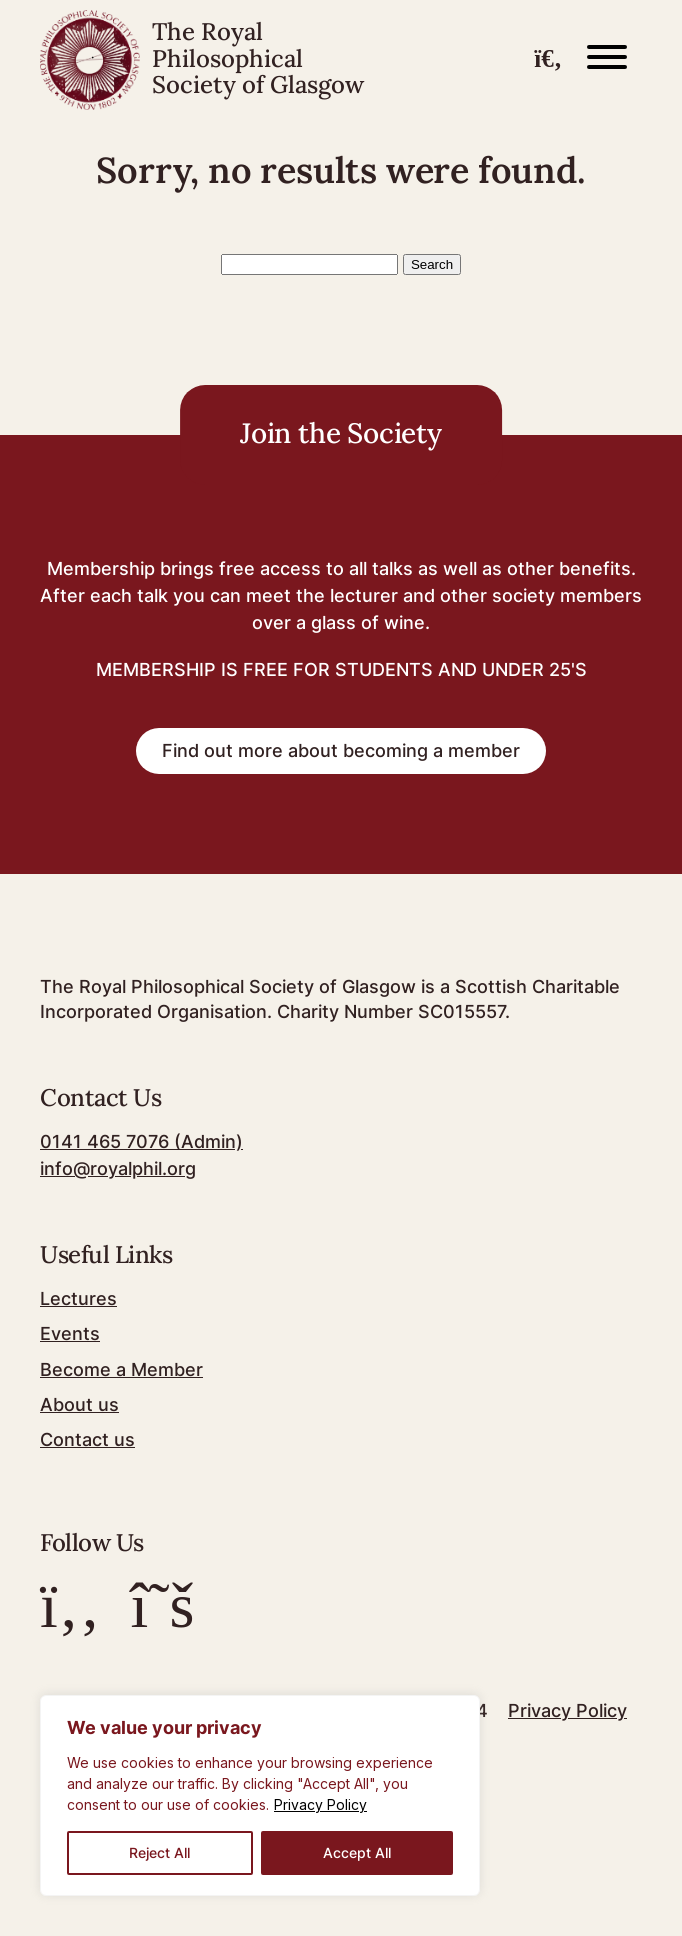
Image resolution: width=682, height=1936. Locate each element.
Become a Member (121, 1369)
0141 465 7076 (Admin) (141, 1141)
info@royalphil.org (118, 1168)
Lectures (78, 1298)
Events (70, 1333)
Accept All (357, 1852)
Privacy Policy (320, 1804)
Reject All (159, 1852)
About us (79, 1404)
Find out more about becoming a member (341, 750)
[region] (260, 1795)
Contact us (87, 1439)
